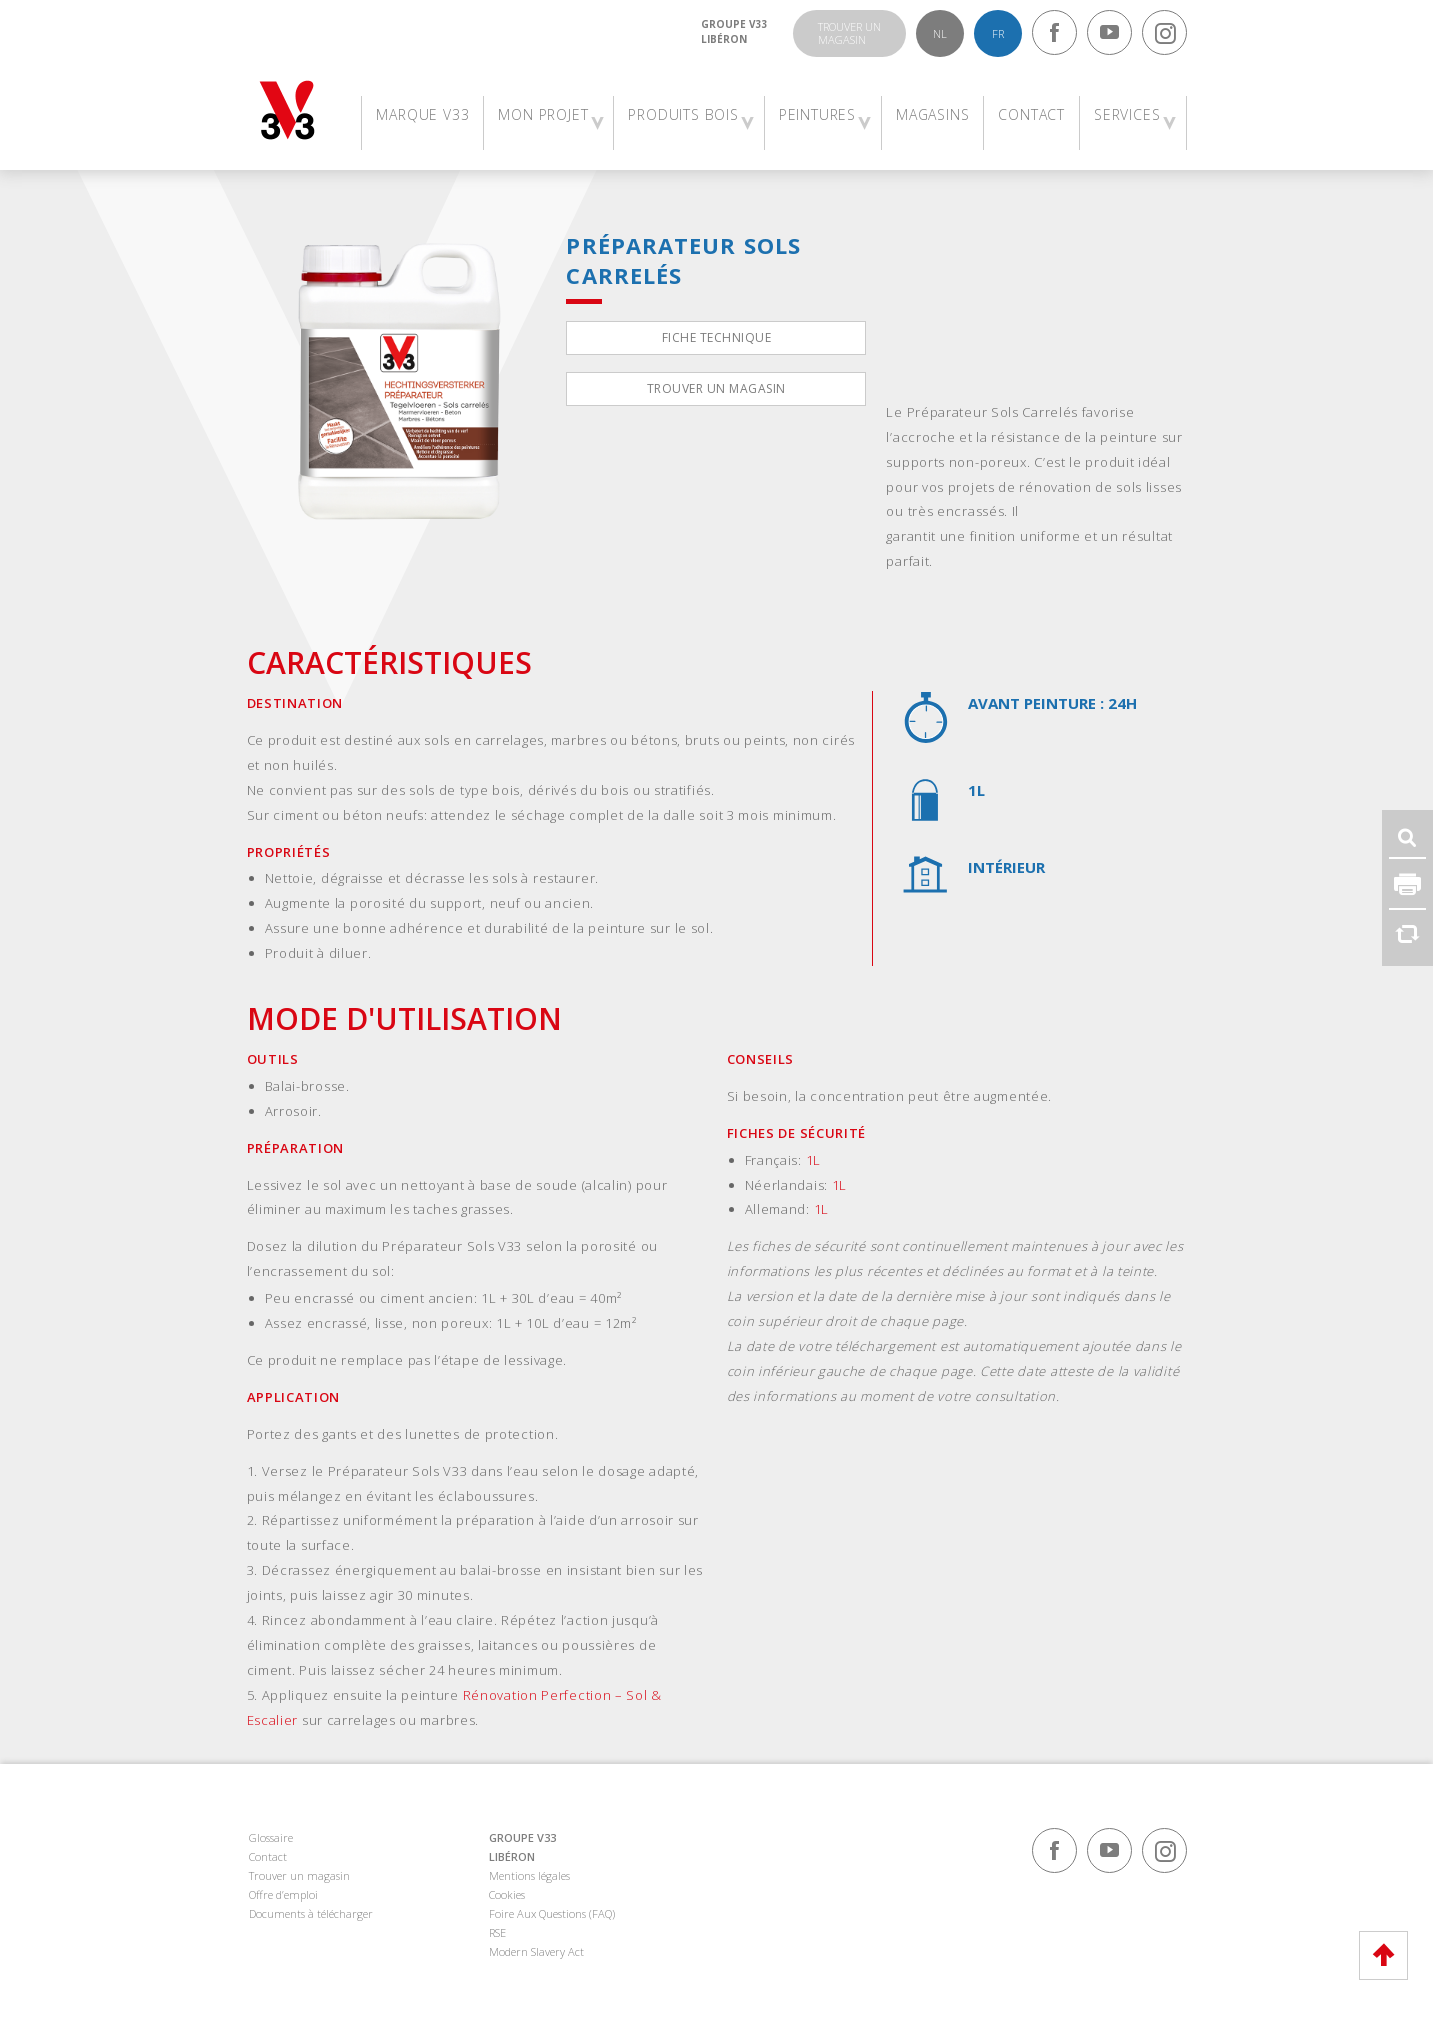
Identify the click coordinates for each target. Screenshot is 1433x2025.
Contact (268, 1856)
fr (998, 33)
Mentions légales (529, 1875)
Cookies (507, 1894)
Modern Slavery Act (536, 1951)
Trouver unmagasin (849, 33)
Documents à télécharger (311, 1913)
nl (940, 33)
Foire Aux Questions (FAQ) (552, 1913)
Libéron (724, 39)
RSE (497, 1932)
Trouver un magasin (716, 388)
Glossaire (271, 1837)
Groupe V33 (734, 24)
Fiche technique (717, 337)
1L (813, 1160)
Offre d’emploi (283, 1894)
